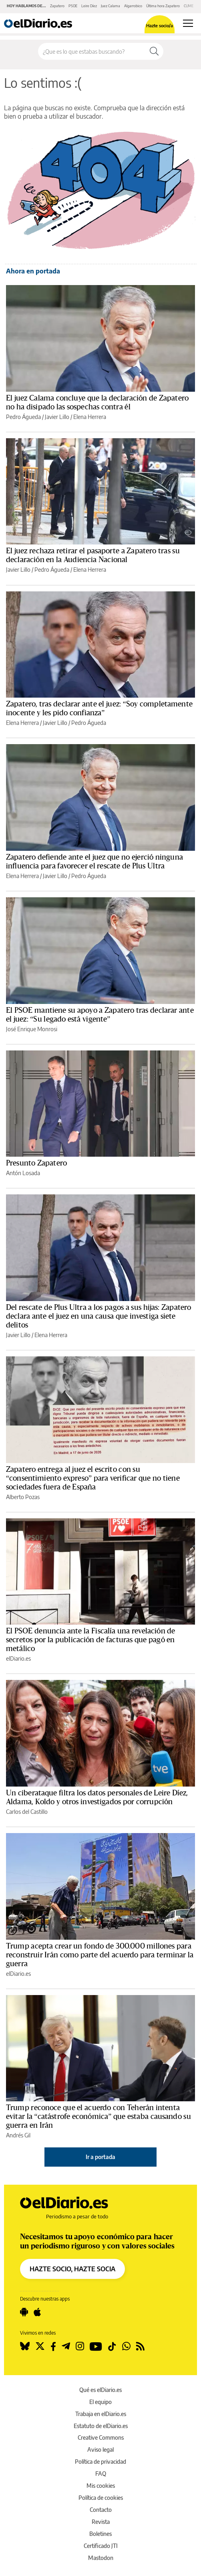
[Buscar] (154, 51)
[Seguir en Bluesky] (25, 2346)
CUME (188, 6)
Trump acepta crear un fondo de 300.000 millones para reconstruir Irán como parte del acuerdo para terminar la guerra (99, 1955)
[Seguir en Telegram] (66, 2346)
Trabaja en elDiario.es (100, 2413)
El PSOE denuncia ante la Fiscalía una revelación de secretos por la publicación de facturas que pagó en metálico (90, 1640)
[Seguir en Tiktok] (112, 2346)
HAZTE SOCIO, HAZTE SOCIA (72, 2269)
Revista (101, 2521)
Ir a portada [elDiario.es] (100, 2156)
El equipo (100, 2401)
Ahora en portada (33, 271)
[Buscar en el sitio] (91, 51)
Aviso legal (100, 2449)
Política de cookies (100, 2497)
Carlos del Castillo (27, 1811)
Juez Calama (110, 6)
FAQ (100, 2473)
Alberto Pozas (23, 1496)
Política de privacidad (100, 2461)
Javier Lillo (57, 416)
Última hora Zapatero (163, 6)
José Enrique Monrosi (31, 1029)
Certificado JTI (101, 2545)
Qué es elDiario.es (100, 2389)
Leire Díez (89, 6)
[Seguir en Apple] (37, 2312)
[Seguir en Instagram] (80, 2346)
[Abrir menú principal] (188, 23)
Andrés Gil (18, 2135)
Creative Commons (101, 2437)
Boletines (100, 2533)
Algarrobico (133, 6)
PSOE (72, 6)
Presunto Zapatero (36, 1163)
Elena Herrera (89, 416)
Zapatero (57, 6)
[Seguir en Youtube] (96, 2346)
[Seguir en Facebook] (53, 2346)
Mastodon (100, 2557)
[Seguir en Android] (24, 2312)
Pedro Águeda (23, 416)
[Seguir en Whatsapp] (126, 2346)
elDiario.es (18, 1658)
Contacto (101, 2509)
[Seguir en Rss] (140, 2346)
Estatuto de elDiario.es (101, 2425)
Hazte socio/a (159, 25)
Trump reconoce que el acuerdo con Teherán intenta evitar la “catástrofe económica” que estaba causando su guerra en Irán (98, 2116)
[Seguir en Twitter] (40, 2346)
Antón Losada (23, 1173)
